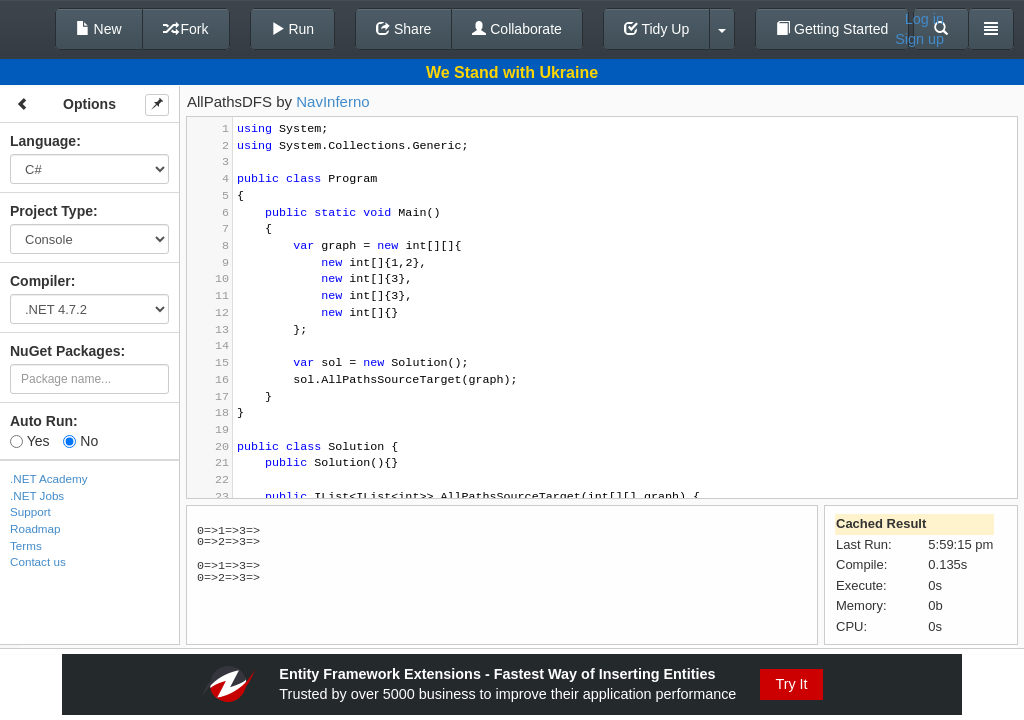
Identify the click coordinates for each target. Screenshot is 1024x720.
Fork (186, 29)
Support (30, 511)
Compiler (40, 281)
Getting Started (832, 29)
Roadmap (35, 528)
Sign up (919, 39)
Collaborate (517, 29)
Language (43, 141)
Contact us (38, 561)
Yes (29, 441)
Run (293, 29)
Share (403, 29)
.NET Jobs (37, 495)
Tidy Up (656, 29)
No (80, 441)
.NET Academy (49, 478)
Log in (924, 19)
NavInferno (332, 101)
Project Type (51, 211)
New (99, 29)
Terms (26, 545)
